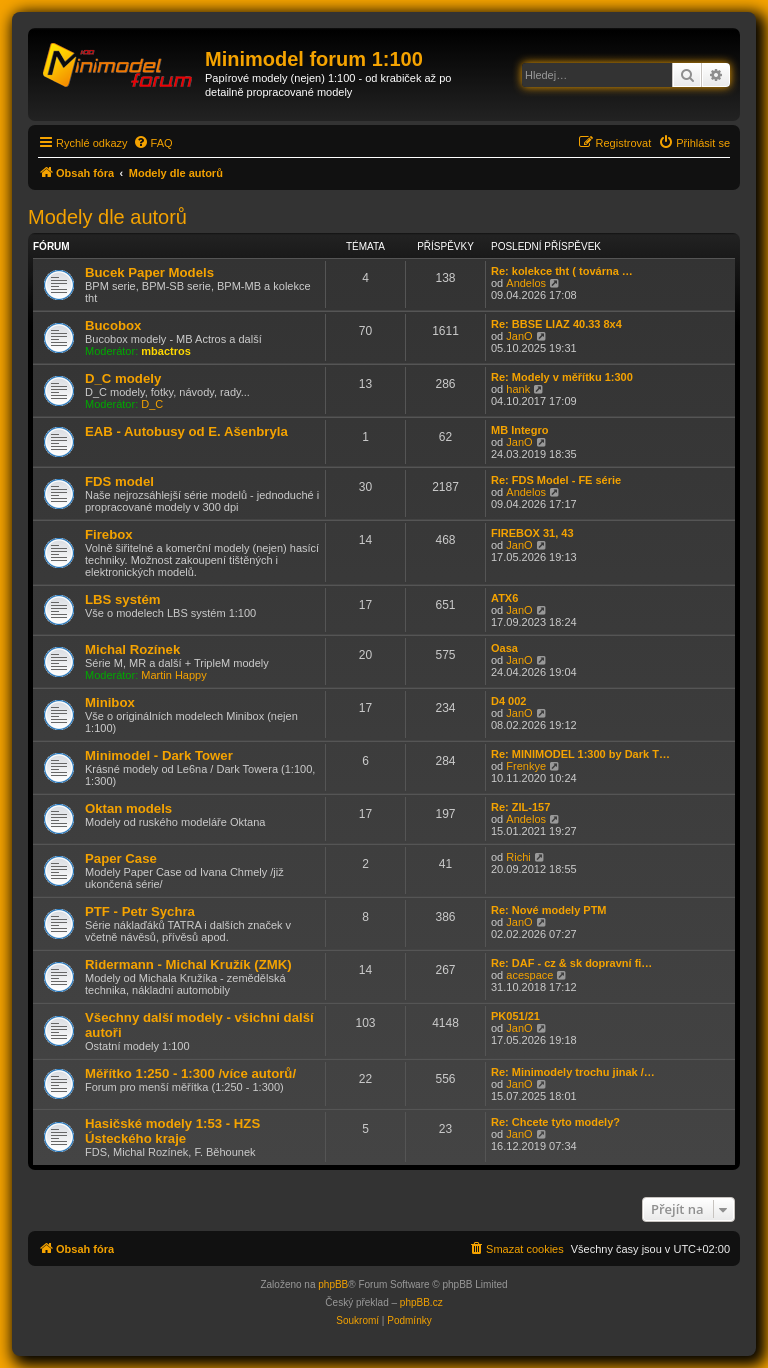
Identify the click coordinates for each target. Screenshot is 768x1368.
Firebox (109, 534)
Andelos (526, 283)
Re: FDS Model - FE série (556, 480)
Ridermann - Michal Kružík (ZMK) (188, 964)
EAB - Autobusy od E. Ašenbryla (186, 431)
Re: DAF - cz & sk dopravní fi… (571, 963)
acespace (529, 975)
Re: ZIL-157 (520, 807)
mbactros (166, 351)
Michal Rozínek (132, 649)
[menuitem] (153, 143)
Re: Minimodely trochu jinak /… (573, 1072)
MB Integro (519, 430)
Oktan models (128, 808)
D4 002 (508, 701)
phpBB (333, 1284)
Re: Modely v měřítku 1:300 (562, 377)
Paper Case (121, 858)
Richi (518, 857)
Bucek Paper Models (149, 272)
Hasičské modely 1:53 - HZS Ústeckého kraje (172, 1131)
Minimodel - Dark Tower (159, 755)
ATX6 (504, 598)
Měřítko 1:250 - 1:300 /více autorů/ (190, 1073)
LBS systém (123, 599)
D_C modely (123, 378)
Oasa (504, 648)
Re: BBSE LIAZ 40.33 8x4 (556, 324)
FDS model (119, 481)
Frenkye (526, 766)
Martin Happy (173, 675)
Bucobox (113, 325)
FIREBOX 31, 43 (532, 533)
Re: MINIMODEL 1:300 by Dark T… (580, 754)
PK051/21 (515, 1016)
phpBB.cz (421, 1302)
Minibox (110, 702)
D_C (152, 404)
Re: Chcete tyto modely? (555, 1122)
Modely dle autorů (107, 217)
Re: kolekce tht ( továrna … (562, 271)
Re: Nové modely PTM (549, 910)
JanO (519, 336)
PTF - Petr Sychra (140, 911)
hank (518, 389)
